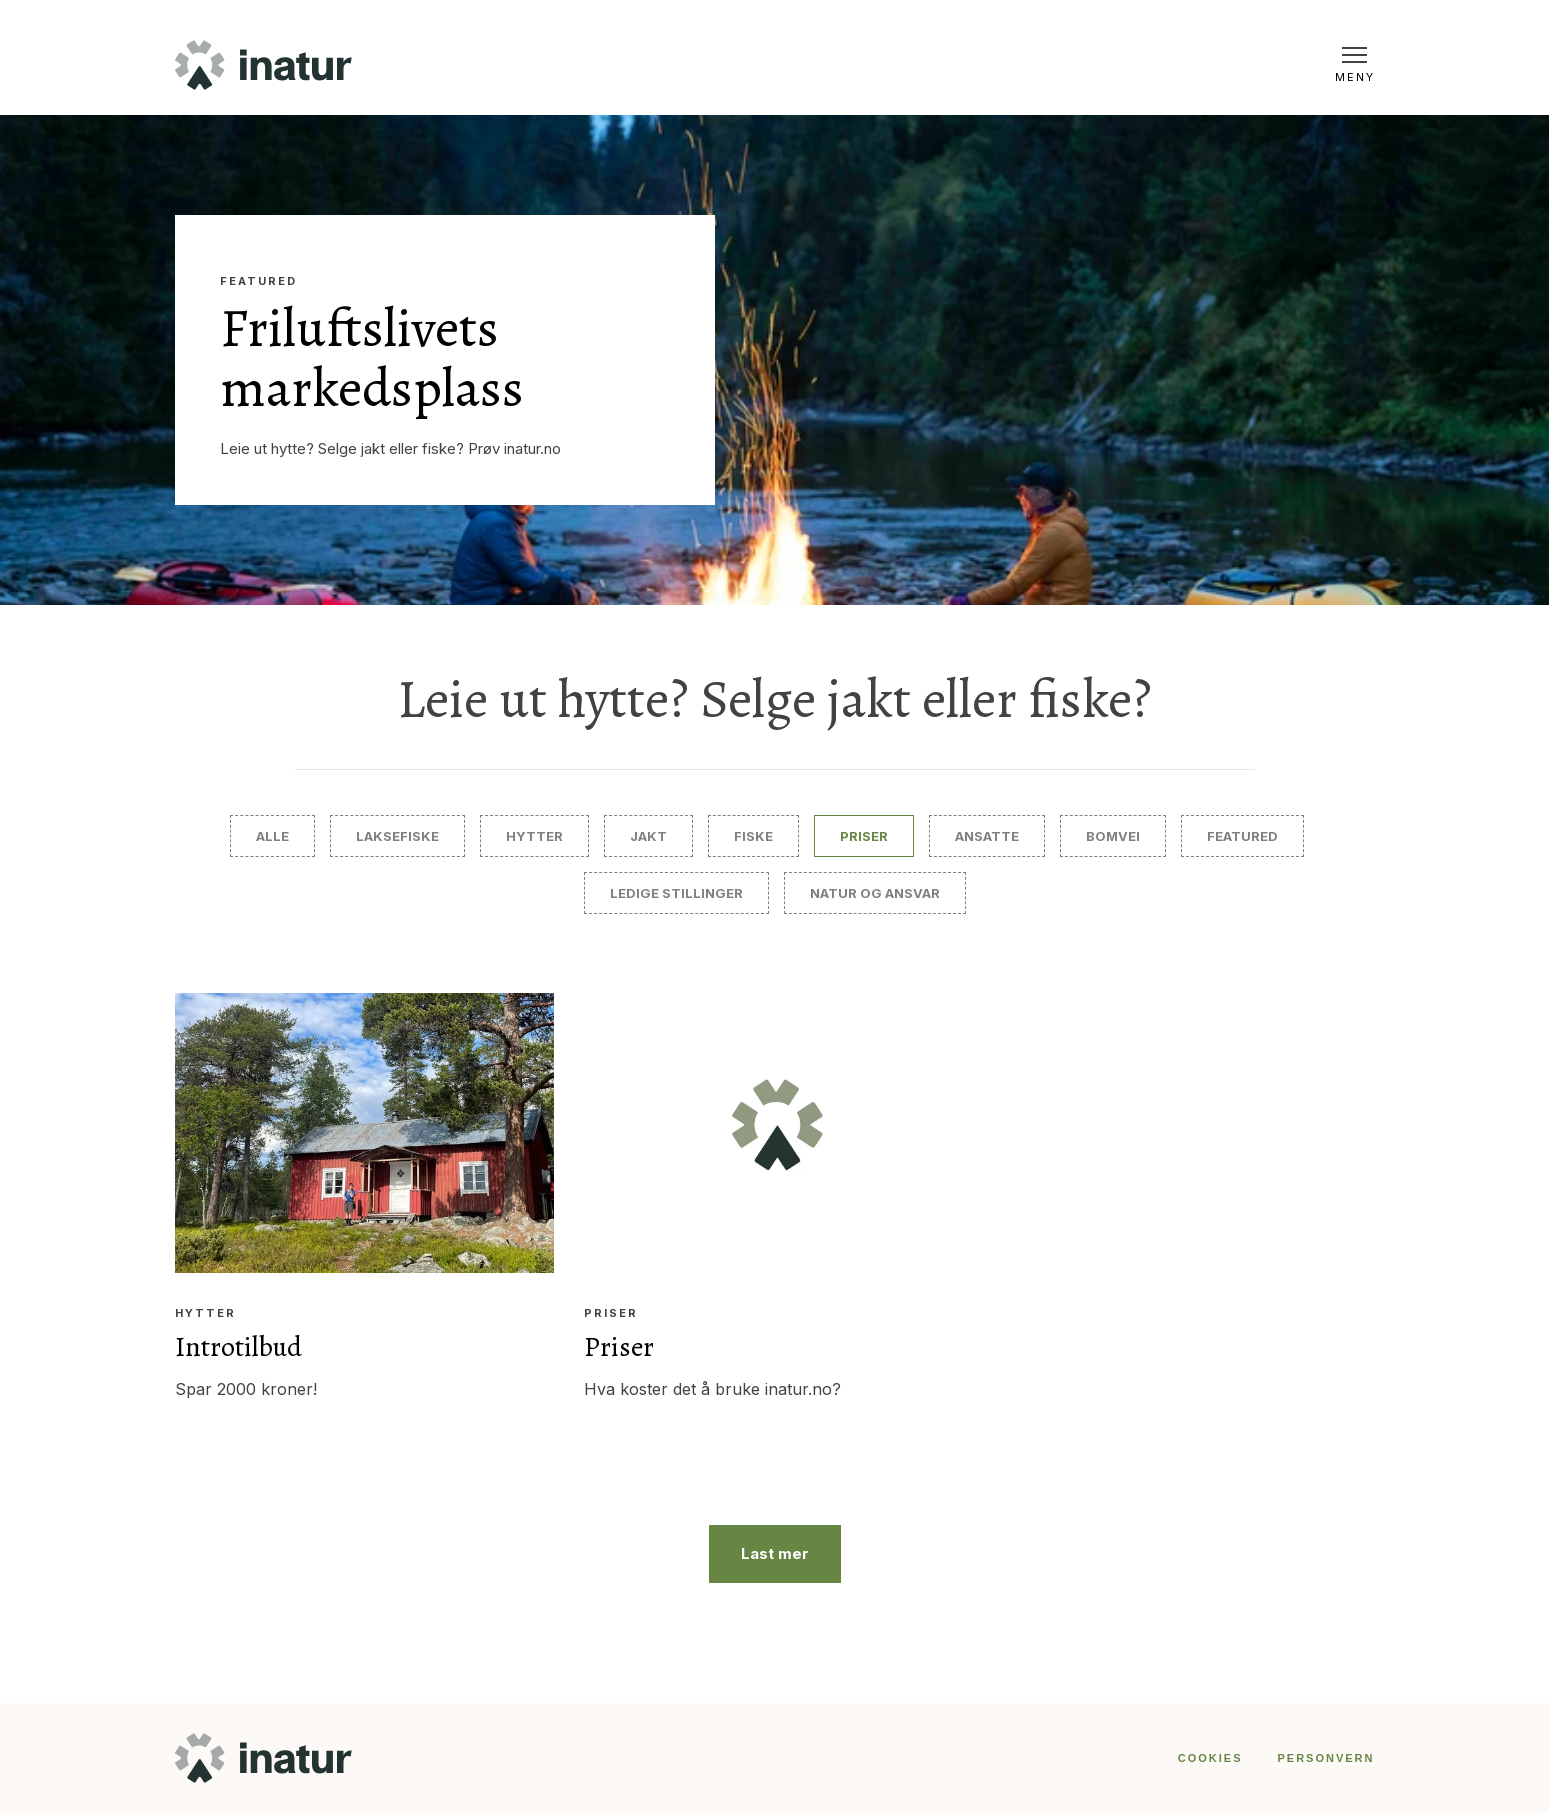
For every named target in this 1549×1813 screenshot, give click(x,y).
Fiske (753, 836)
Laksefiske (397, 836)
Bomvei (1113, 836)
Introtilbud (238, 1347)
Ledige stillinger (676, 893)
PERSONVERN (1325, 1758)
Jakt (648, 836)
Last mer (775, 1553)
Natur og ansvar (875, 893)
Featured (258, 281)
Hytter (534, 836)
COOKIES (1210, 1758)
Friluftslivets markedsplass (372, 358)
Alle (272, 836)
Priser (864, 836)
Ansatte (987, 836)
